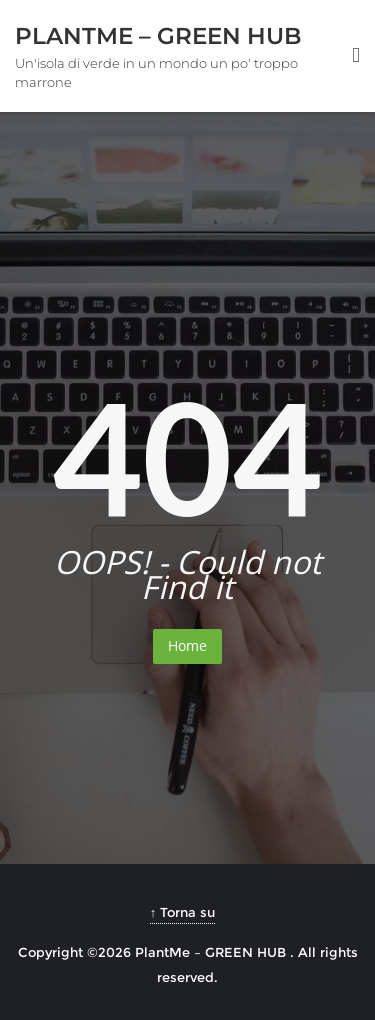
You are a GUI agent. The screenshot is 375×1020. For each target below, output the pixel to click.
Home (187, 645)
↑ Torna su (183, 912)
